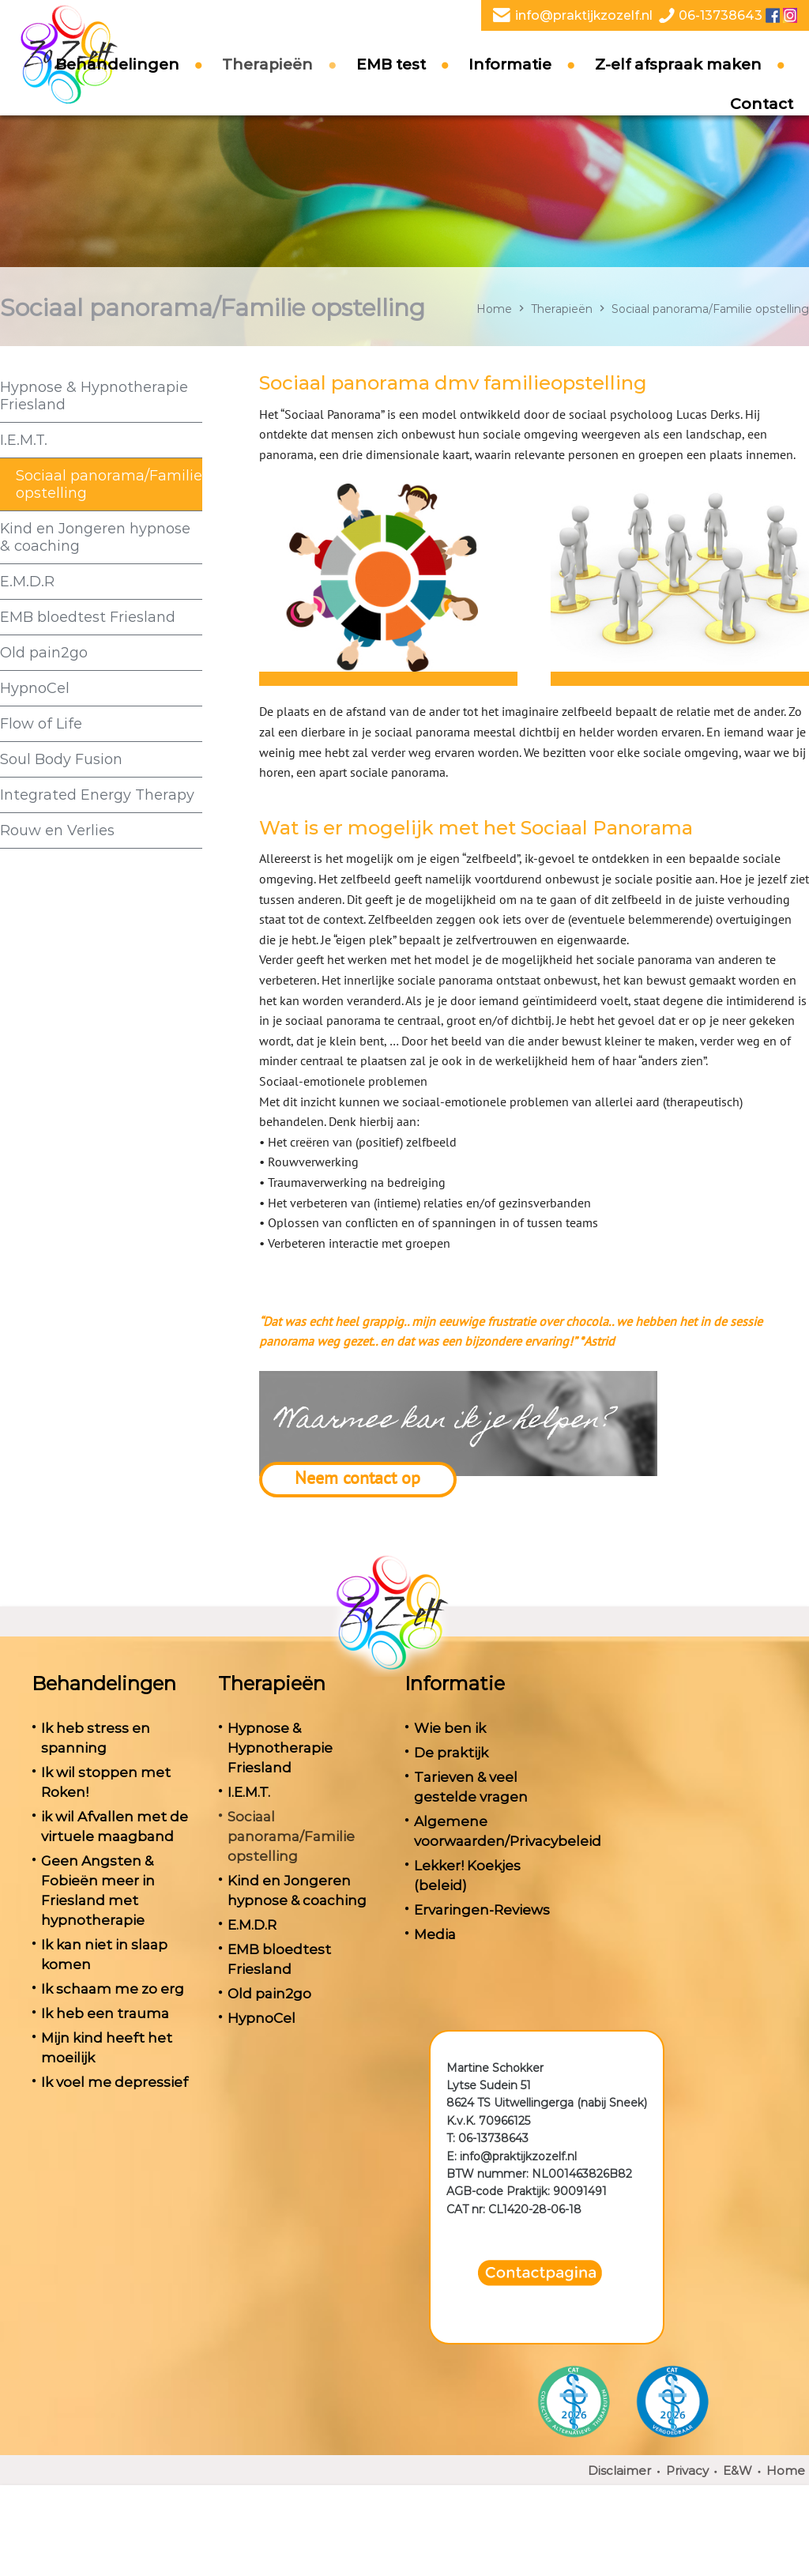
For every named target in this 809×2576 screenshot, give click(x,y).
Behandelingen (117, 84)
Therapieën (267, 84)
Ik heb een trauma (105, 2013)
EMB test (391, 84)
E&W (737, 2470)
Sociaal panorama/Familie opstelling (109, 484)
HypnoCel (35, 688)
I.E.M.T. (23, 440)
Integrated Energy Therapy (97, 795)
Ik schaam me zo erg (112, 1989)
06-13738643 (720, 15)
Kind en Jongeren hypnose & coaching (95, 537)
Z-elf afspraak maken (678, 84)
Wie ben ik (450, 1728)
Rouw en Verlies (57, 830)
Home (494, 309)
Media (435, 1934)
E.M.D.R (27, 581)
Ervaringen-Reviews (482, 1910)
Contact (761, 124)
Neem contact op (357, 1478)
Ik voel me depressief (114, 2082)
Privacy (687, 2470)
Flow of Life (41, 724)
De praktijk (451, 1753)
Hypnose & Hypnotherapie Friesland (94, 395)
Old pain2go (44, 652)
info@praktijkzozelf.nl (584, 15)
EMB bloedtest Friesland (87, 617)
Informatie (509, 84)
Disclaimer (619, 2470)
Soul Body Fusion (61, 759)
